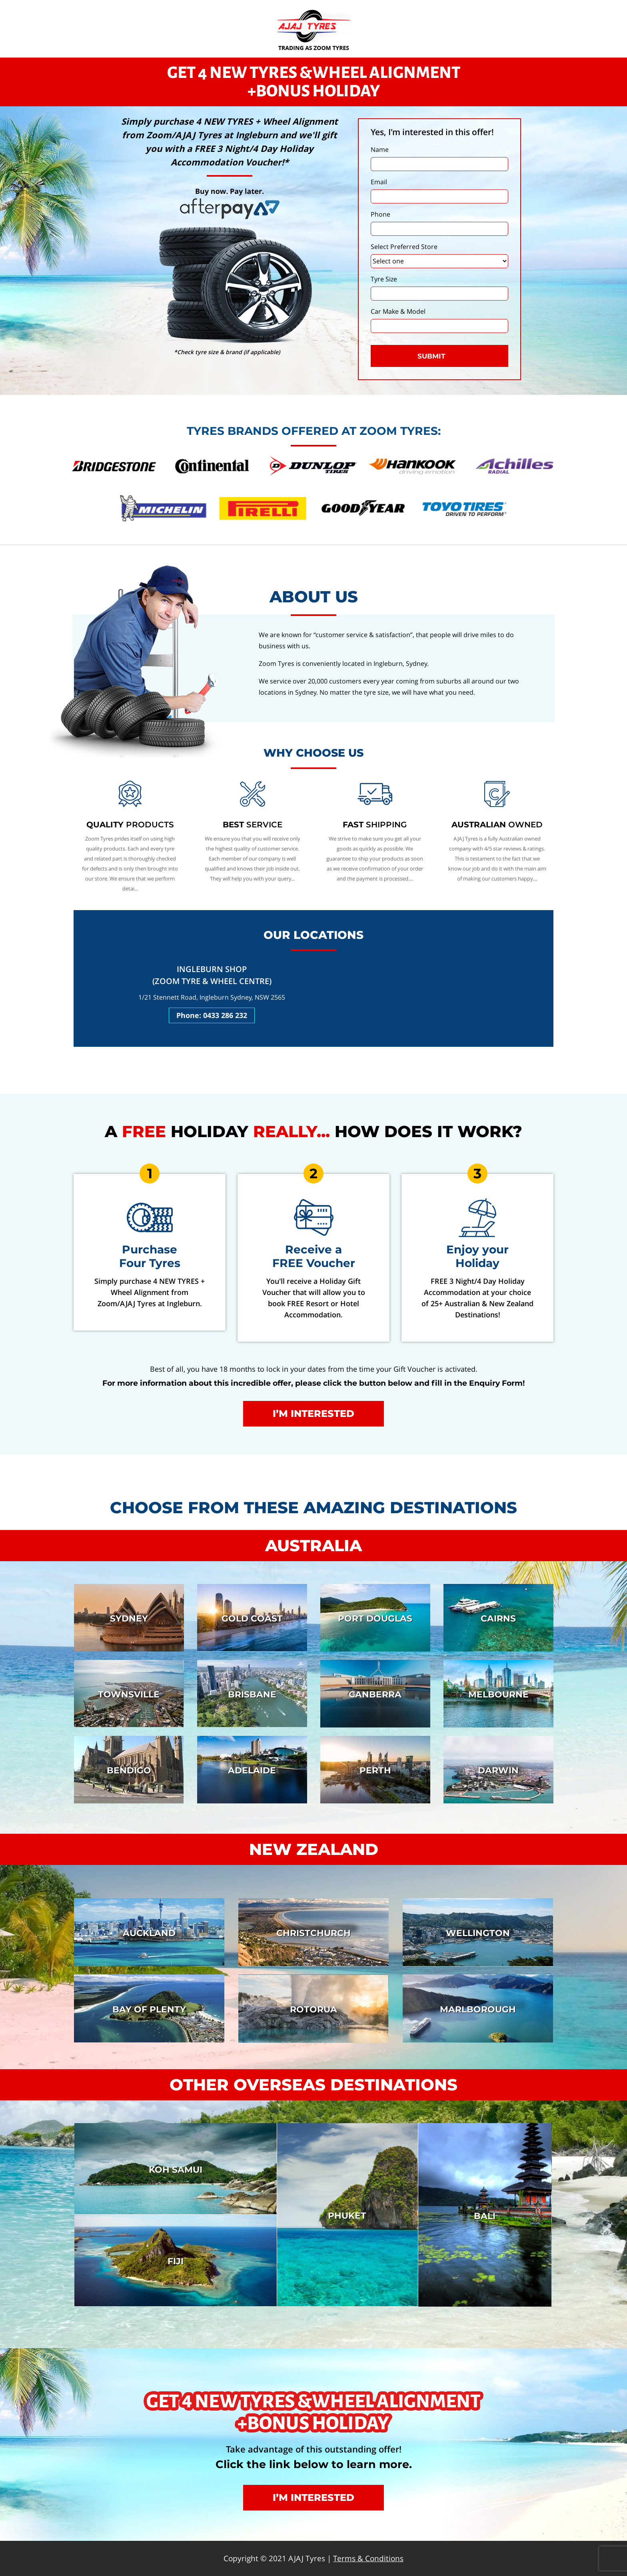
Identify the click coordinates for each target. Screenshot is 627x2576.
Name (380, 149)
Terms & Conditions (368, 2558)
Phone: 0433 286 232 (211, 1015)
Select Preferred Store (404, 246)
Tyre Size (384, 279)
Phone (380, 214)
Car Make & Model (398, 311)
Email (379, 181)
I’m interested (313, 1413)
